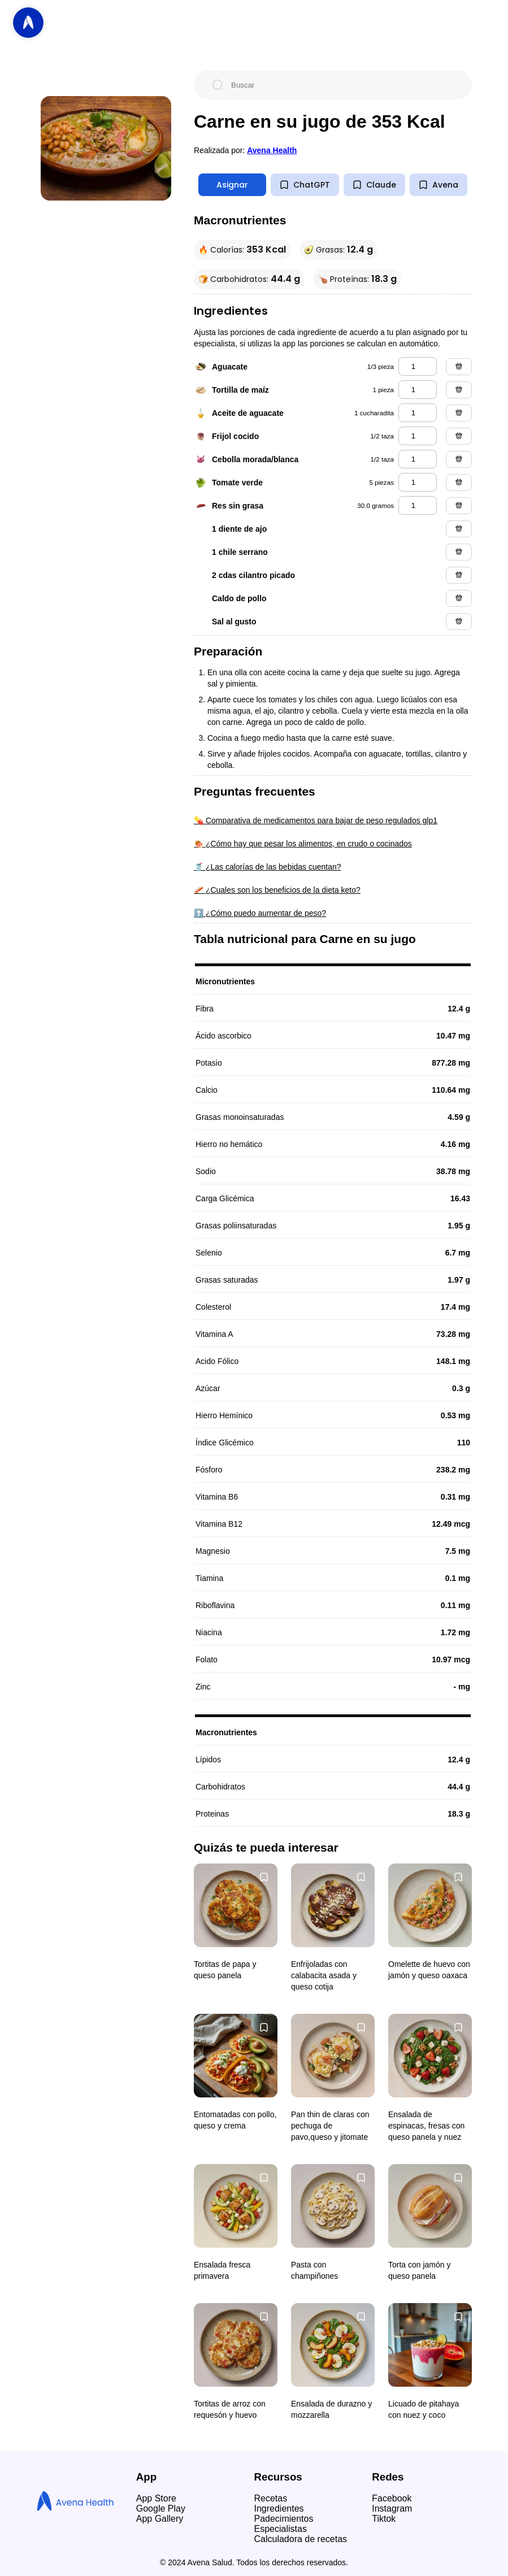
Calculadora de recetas (301, 2539)
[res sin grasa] (417, 505)
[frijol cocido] (417, 436)
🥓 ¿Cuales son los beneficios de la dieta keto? (277, 889)
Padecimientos (284, 2518)
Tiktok (384, 2518)
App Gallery (160, 2518)
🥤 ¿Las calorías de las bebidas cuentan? (267, 866)
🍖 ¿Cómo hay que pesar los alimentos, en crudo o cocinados (303, 843)
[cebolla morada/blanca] (417, 459)
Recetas (271, 2498)
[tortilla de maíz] (417, 389)
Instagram (392, 2508)
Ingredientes (279, 2508)
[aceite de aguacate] (417, 412)
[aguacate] (417, 366)
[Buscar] (342, 84)
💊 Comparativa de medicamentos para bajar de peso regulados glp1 (315, 820)
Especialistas (280, 2529)
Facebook (391, 2498)
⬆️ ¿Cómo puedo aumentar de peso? (260, 913)
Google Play (160, 2508)
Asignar (232, 184)
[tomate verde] (417, 482)
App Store (156, 2498)
